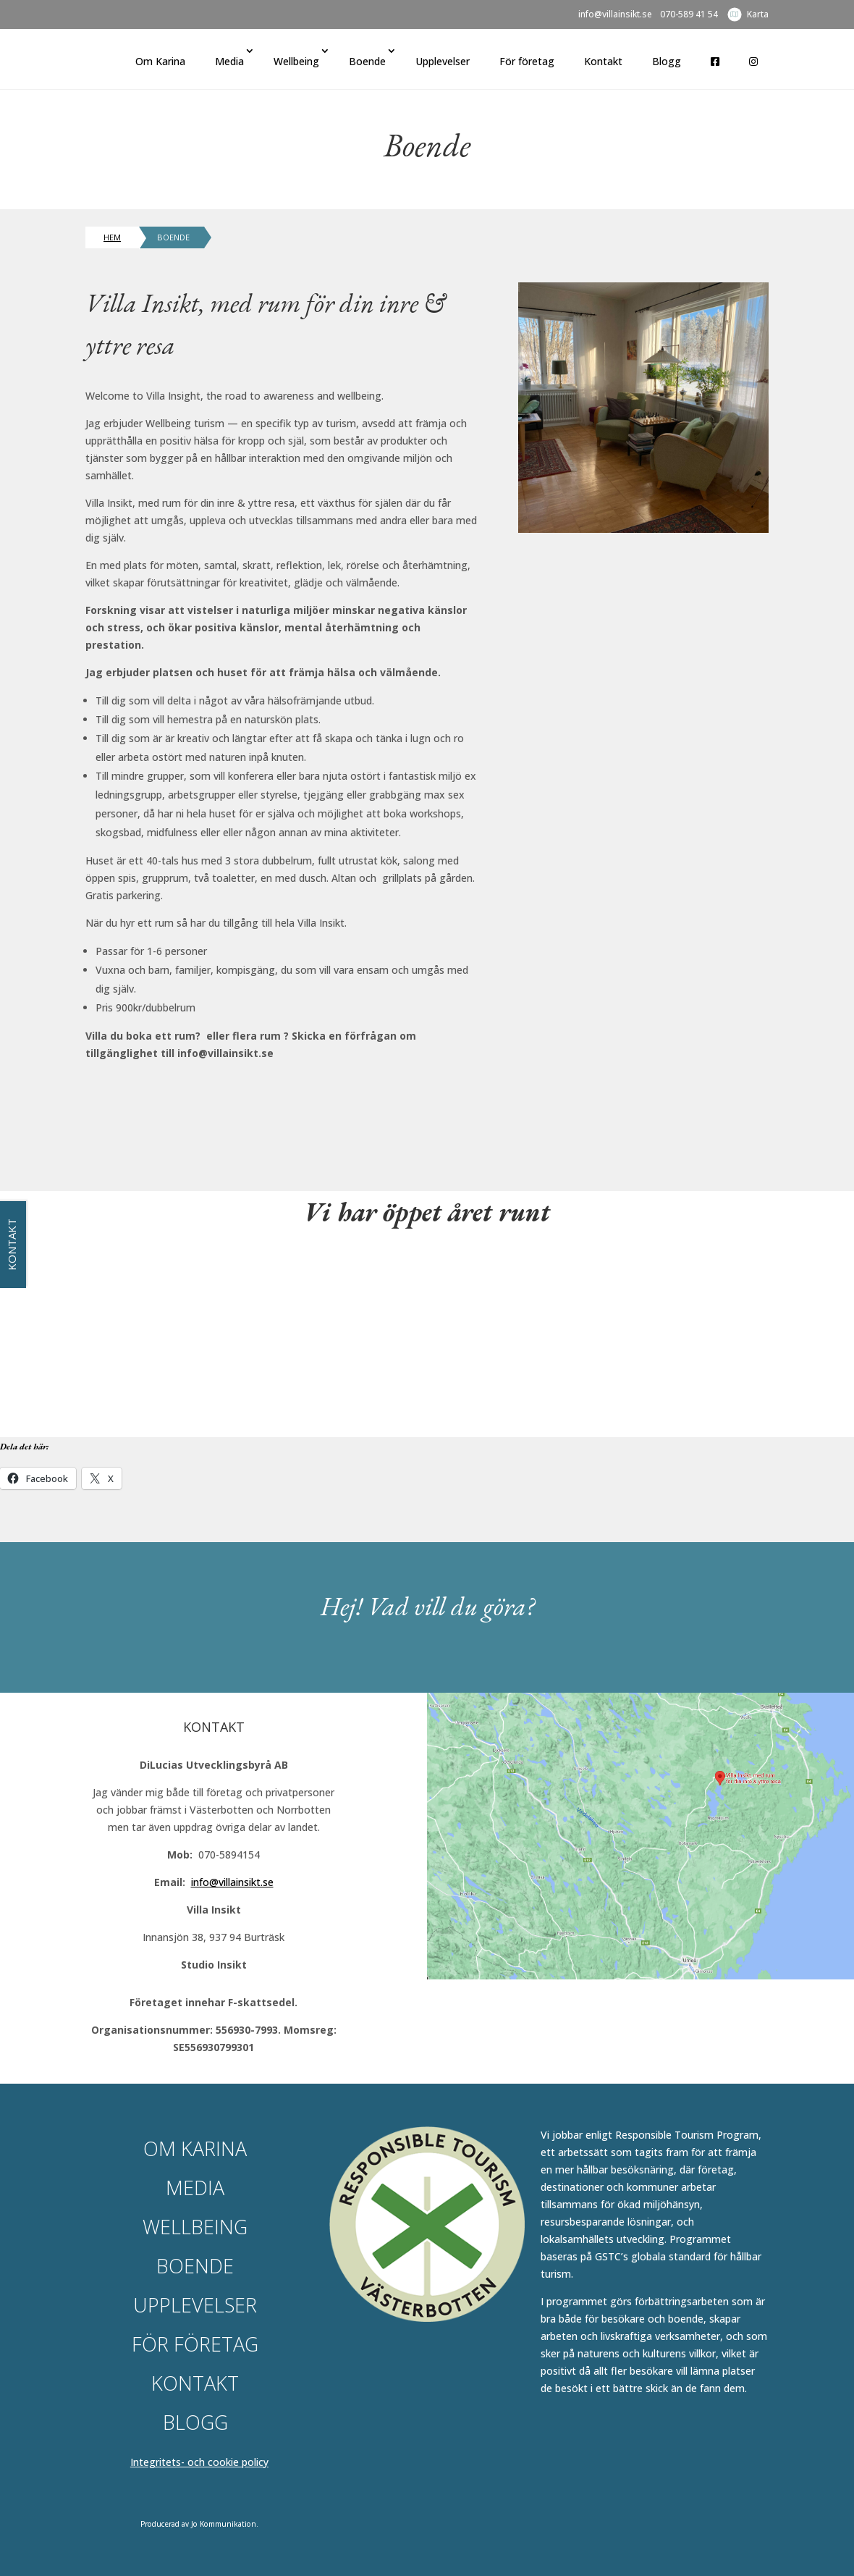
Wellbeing (296, 61)
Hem (112, 237)
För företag (526, 61)
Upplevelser (442, 61)
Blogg (666, 61)
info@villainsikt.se (615, 14)
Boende (367, 61)
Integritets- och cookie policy (199, 2462)
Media (229, 61)
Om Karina (160, 61)
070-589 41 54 (689, 14)
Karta (758, 14)
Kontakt (603, 61)
